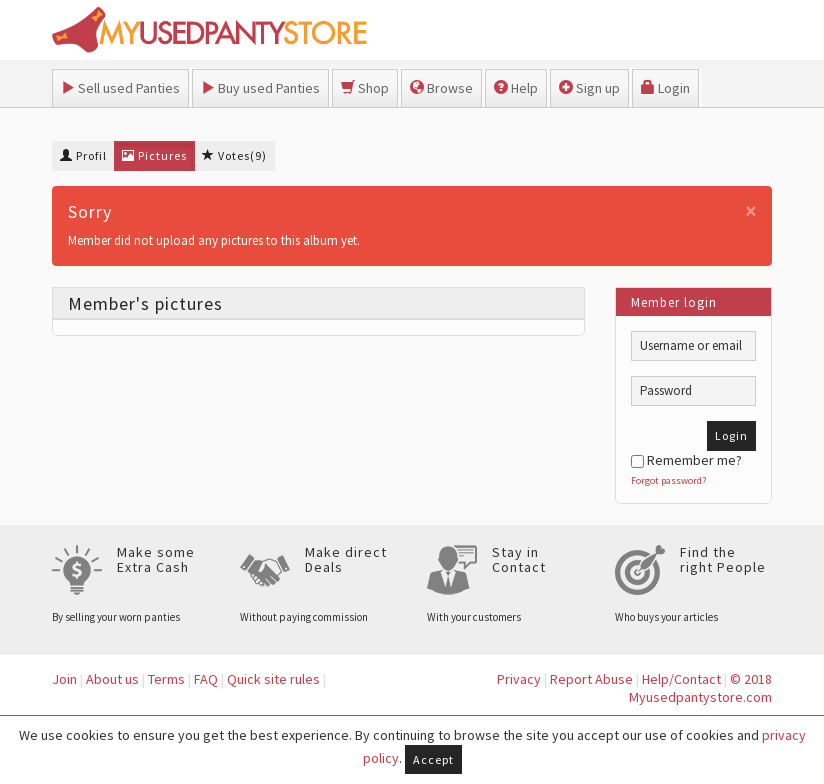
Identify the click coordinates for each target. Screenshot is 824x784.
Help (516, 88)
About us (112, 679)
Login (665, 88)
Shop (365, 88)
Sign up (589, 88)
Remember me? (686, 460)
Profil (83, 155)
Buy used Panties (260, 88)
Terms (166, 679)
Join (64, 679)
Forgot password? (668, 480)
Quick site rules (273, 679)
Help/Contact (681, 679)
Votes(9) (234, 155)
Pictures (154, 155)
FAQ (206, 679)
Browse (441, 88)
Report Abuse (591, 679)
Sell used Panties (120, 88)
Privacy (519, 679)
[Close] (751, 211)
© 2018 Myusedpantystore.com (700, 688)
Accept (433, 759)
